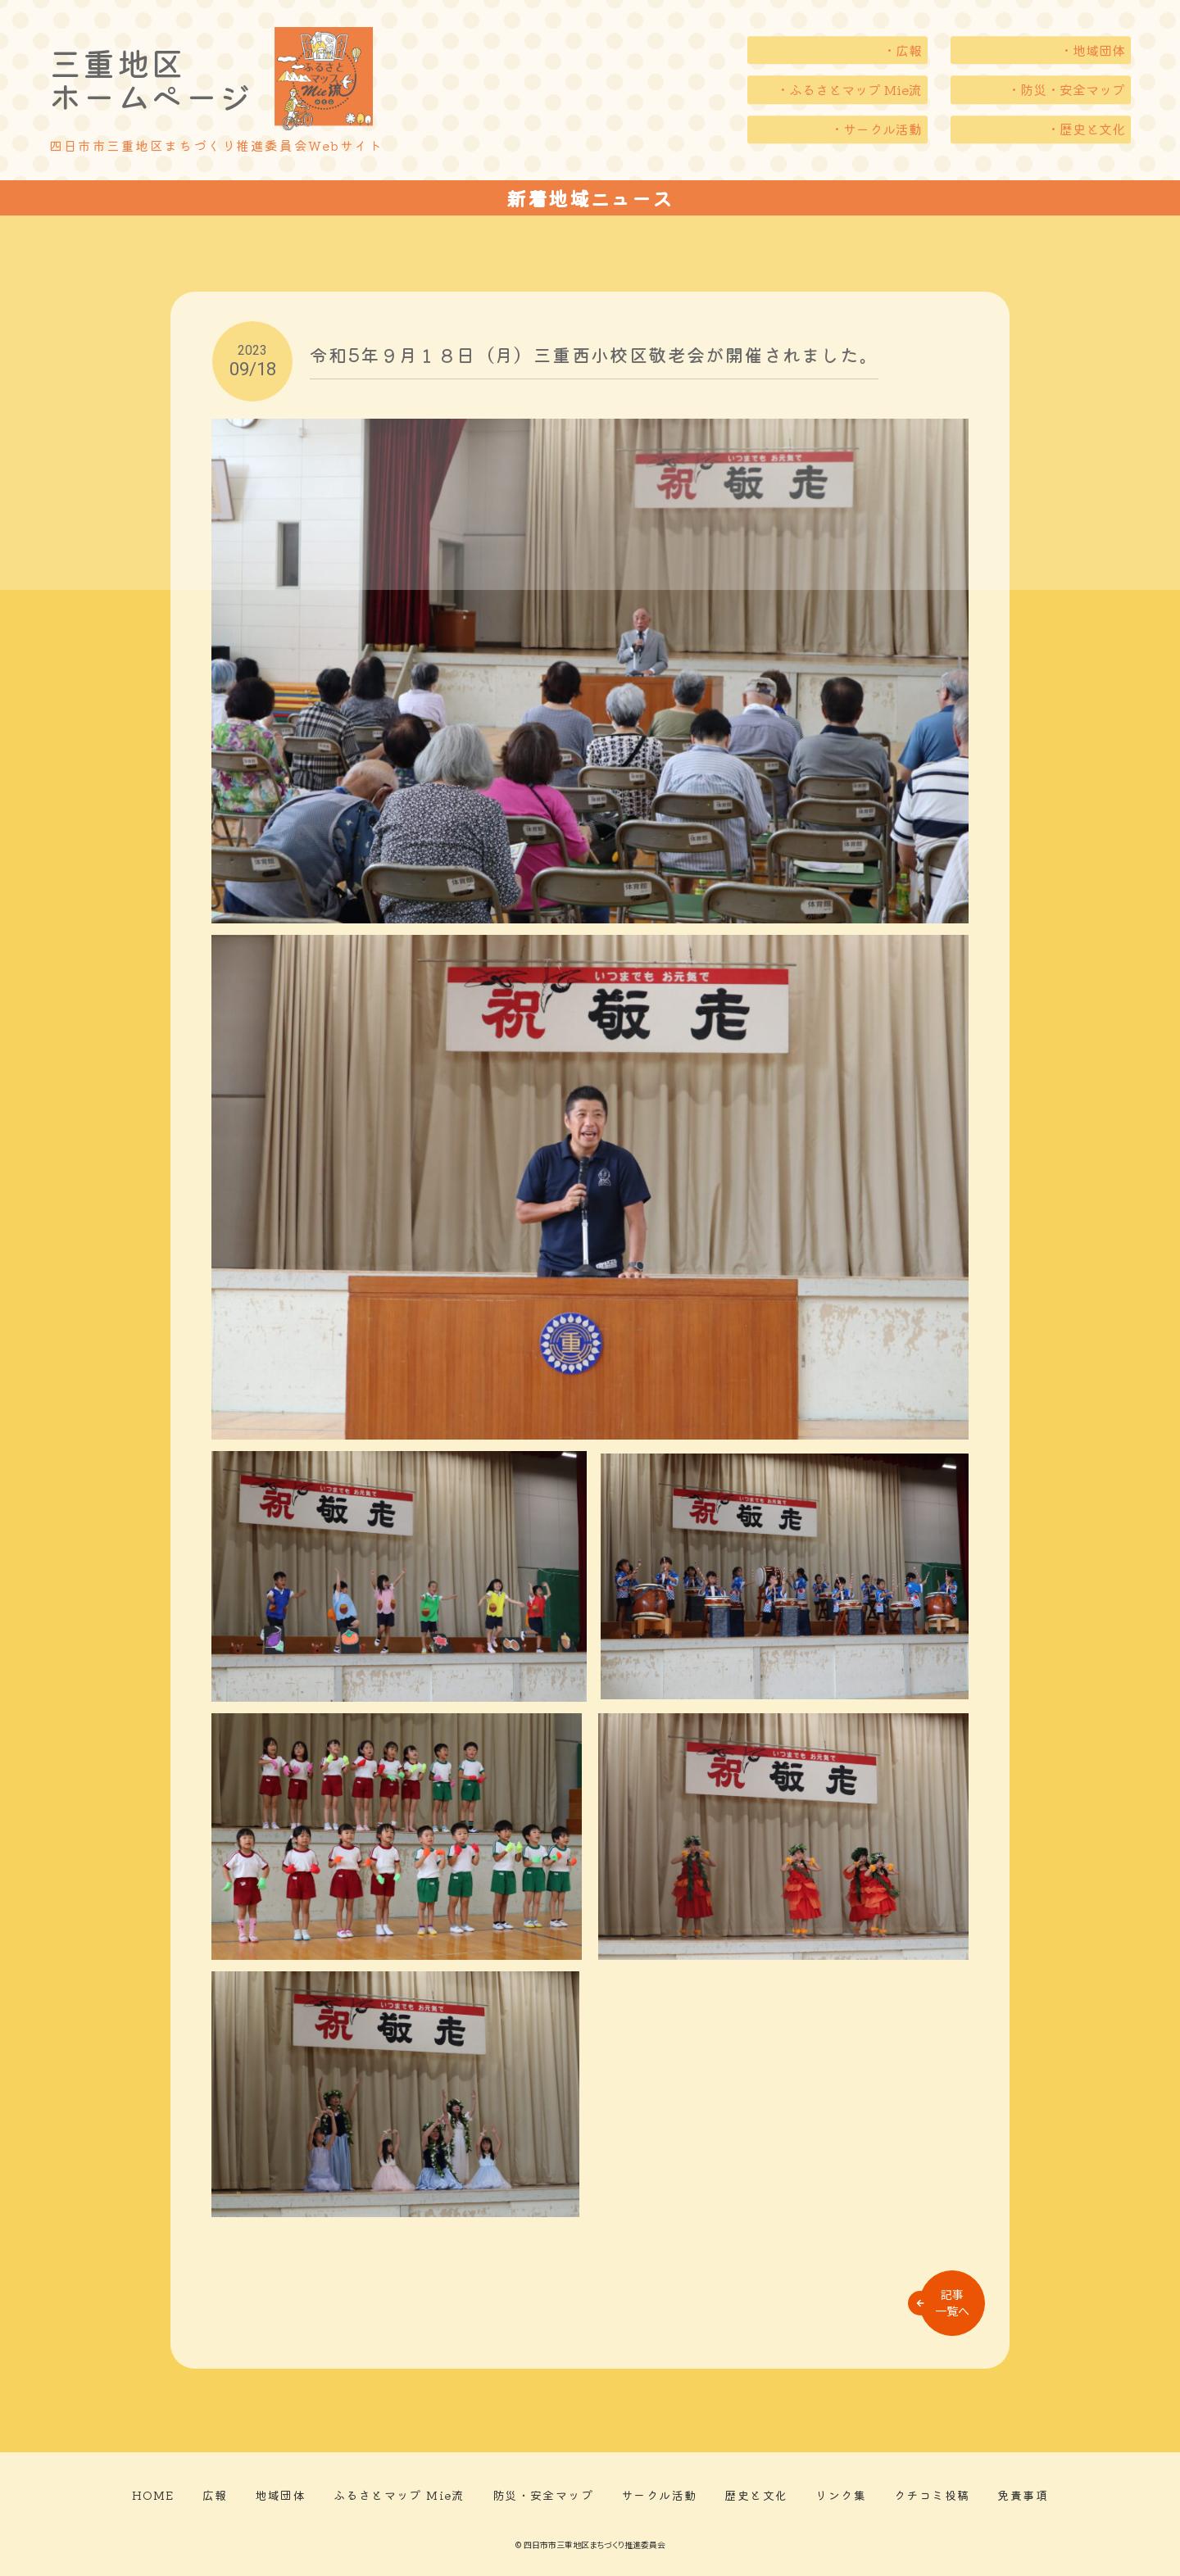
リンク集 (840, 2495)
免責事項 (1022, 2495)
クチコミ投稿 (931, 2495)
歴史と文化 (755, 2495)
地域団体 (280, 2495)
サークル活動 (659, 2495)
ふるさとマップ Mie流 (399, 2495)
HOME (153, 2495)
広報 (215, 2495)
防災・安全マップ (542, 2495)
